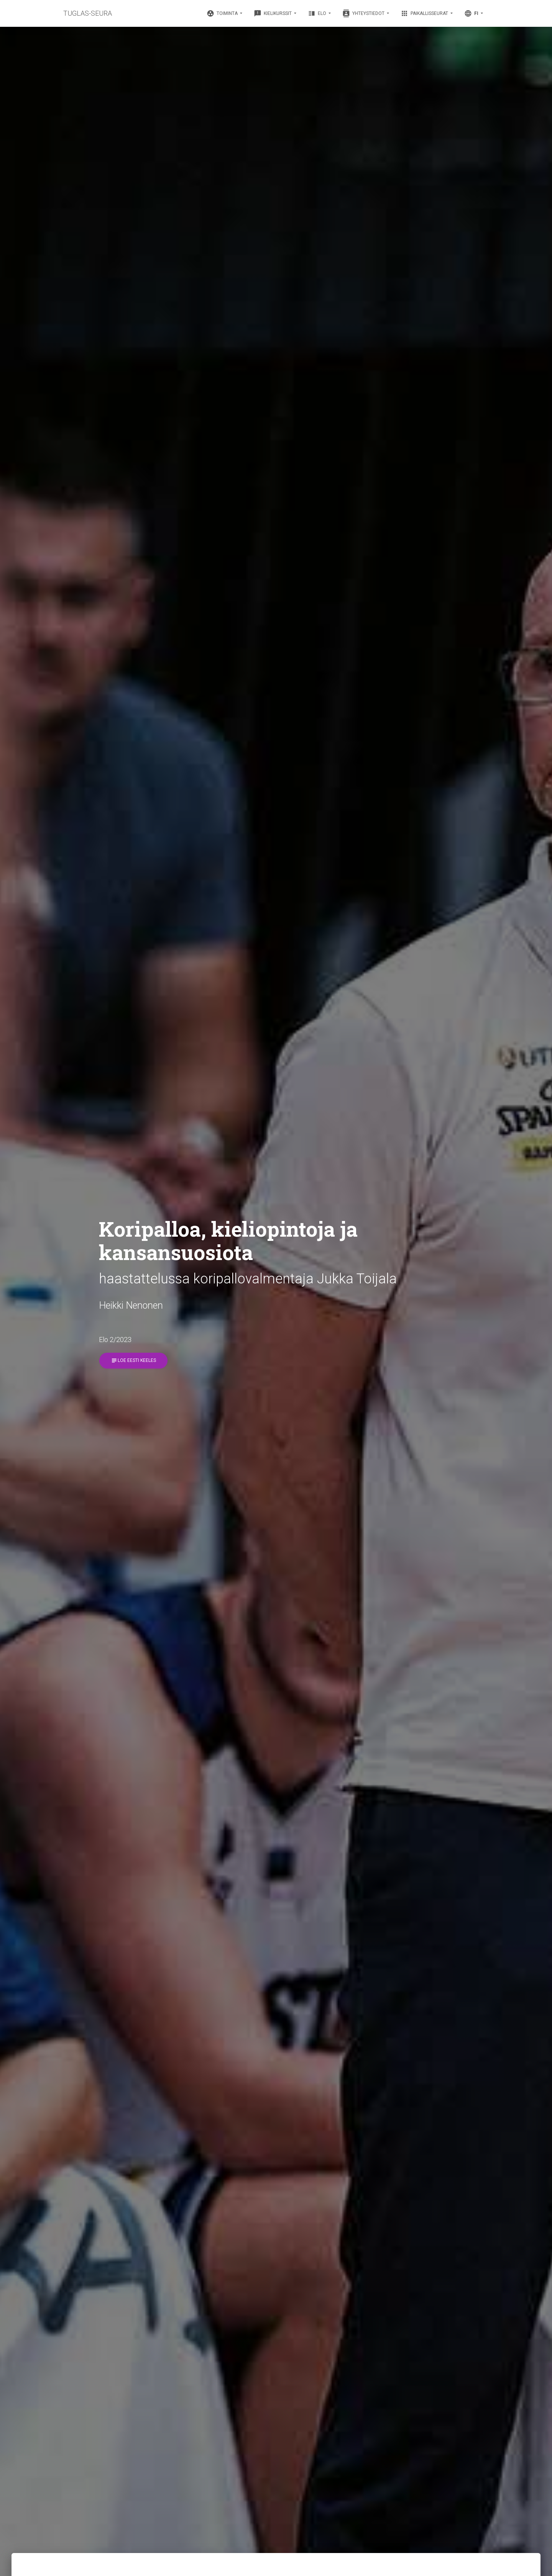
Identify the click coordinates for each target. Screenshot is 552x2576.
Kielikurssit (273, 13)
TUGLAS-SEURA (87, 13)
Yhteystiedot (364, 13)
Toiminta (223, 13)
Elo (317, 13)
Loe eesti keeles (133, 1360)
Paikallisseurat (425, 13)
